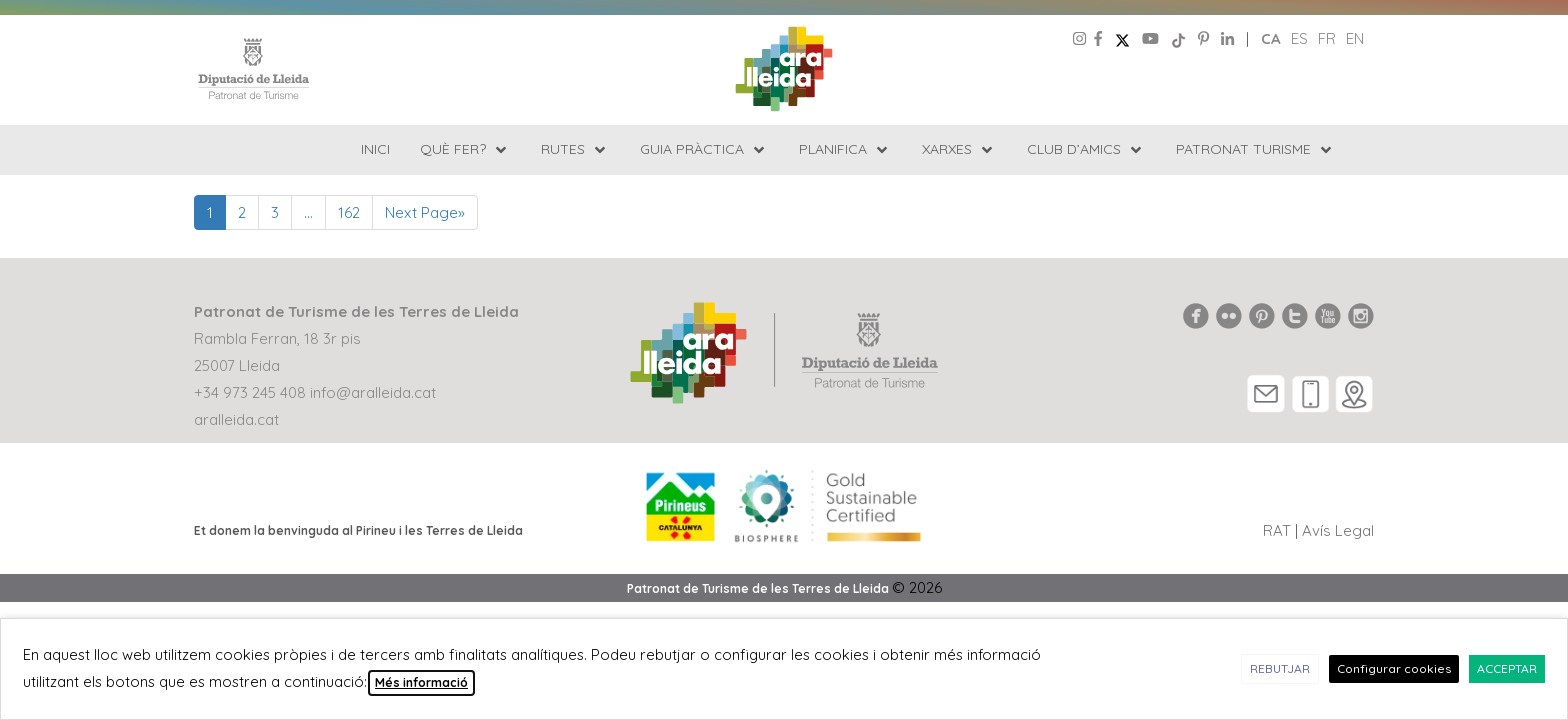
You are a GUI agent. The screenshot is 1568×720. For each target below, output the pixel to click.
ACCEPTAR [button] (1507, 668)
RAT (1277, 530)
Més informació (421, 682)
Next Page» (425, 212)
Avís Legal (1338, 530)
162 (349, 212)
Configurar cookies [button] (1394, 668)
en (1355, 38)
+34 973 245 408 (250, 392)
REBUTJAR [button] (1280, 668)
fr (1327, 38)
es (1299, 38)
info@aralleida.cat (373, 392)
